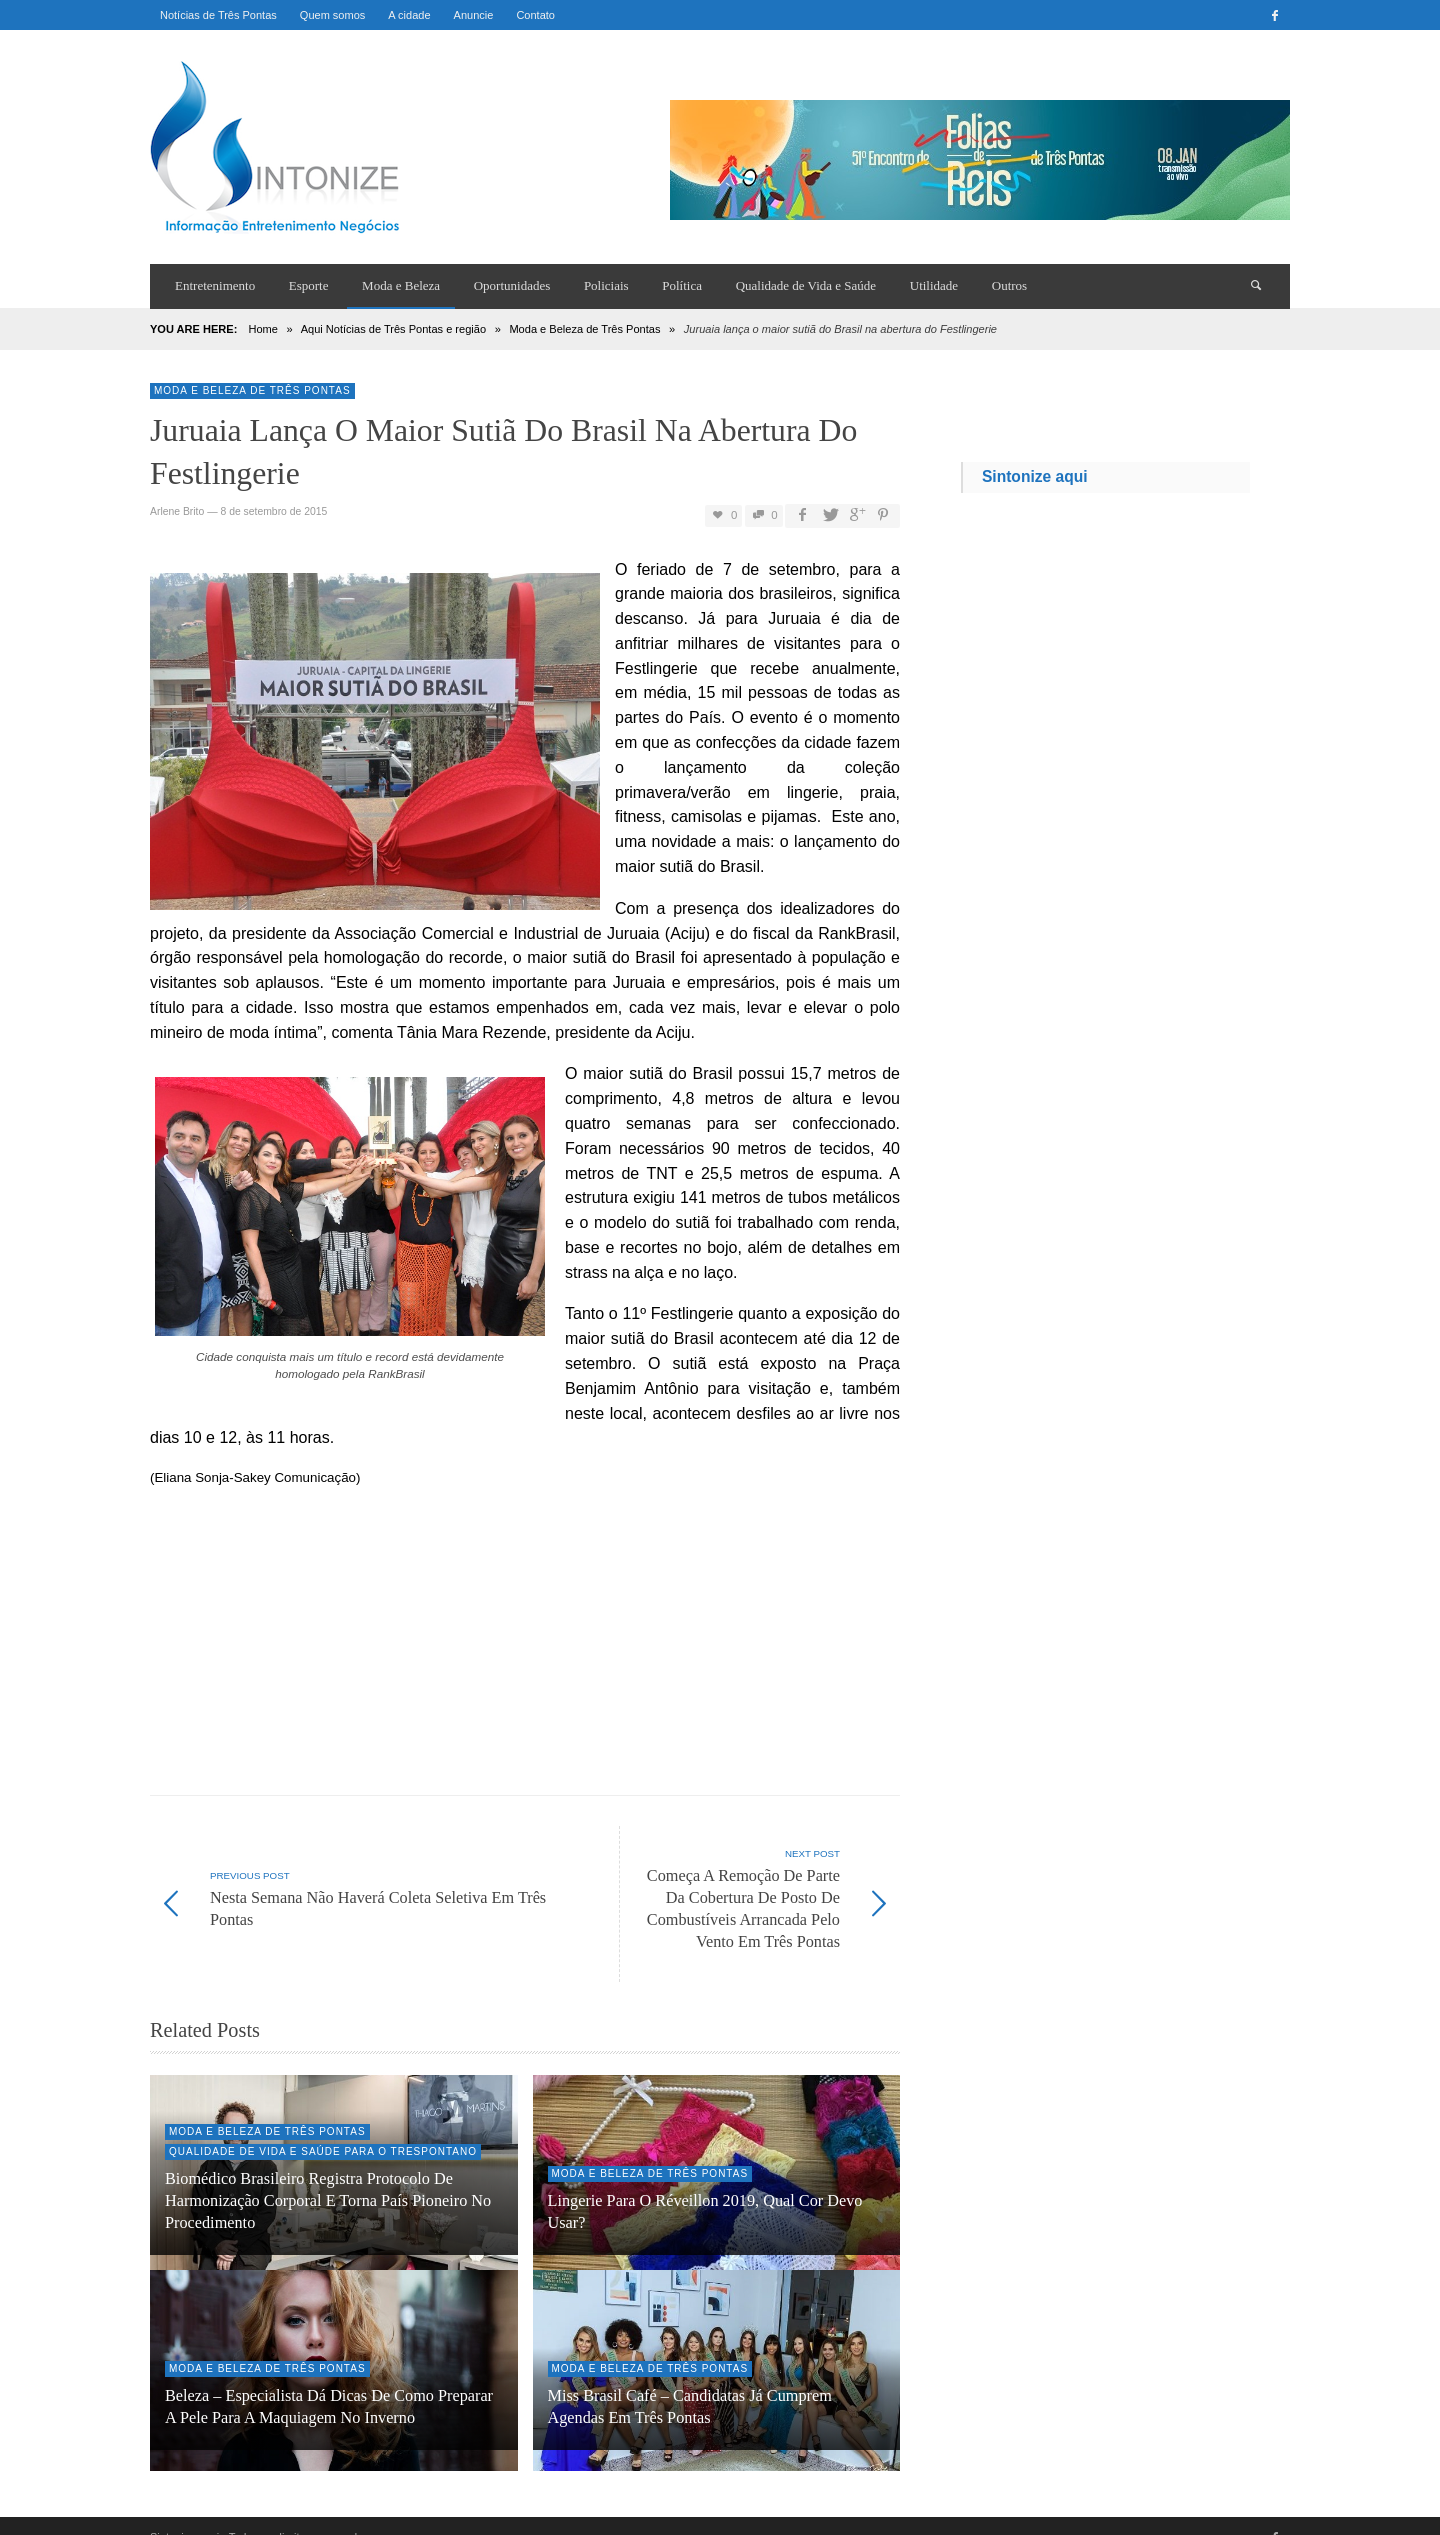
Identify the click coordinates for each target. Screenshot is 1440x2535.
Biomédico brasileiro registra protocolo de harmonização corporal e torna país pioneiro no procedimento (328, 2179)
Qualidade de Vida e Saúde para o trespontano (323, 2129)
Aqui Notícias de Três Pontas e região (393, 329)
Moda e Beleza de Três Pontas (584, 329)
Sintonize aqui (1035, 476)
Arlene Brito (177, 511)
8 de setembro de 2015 (273, 511)
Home (262, 329)
